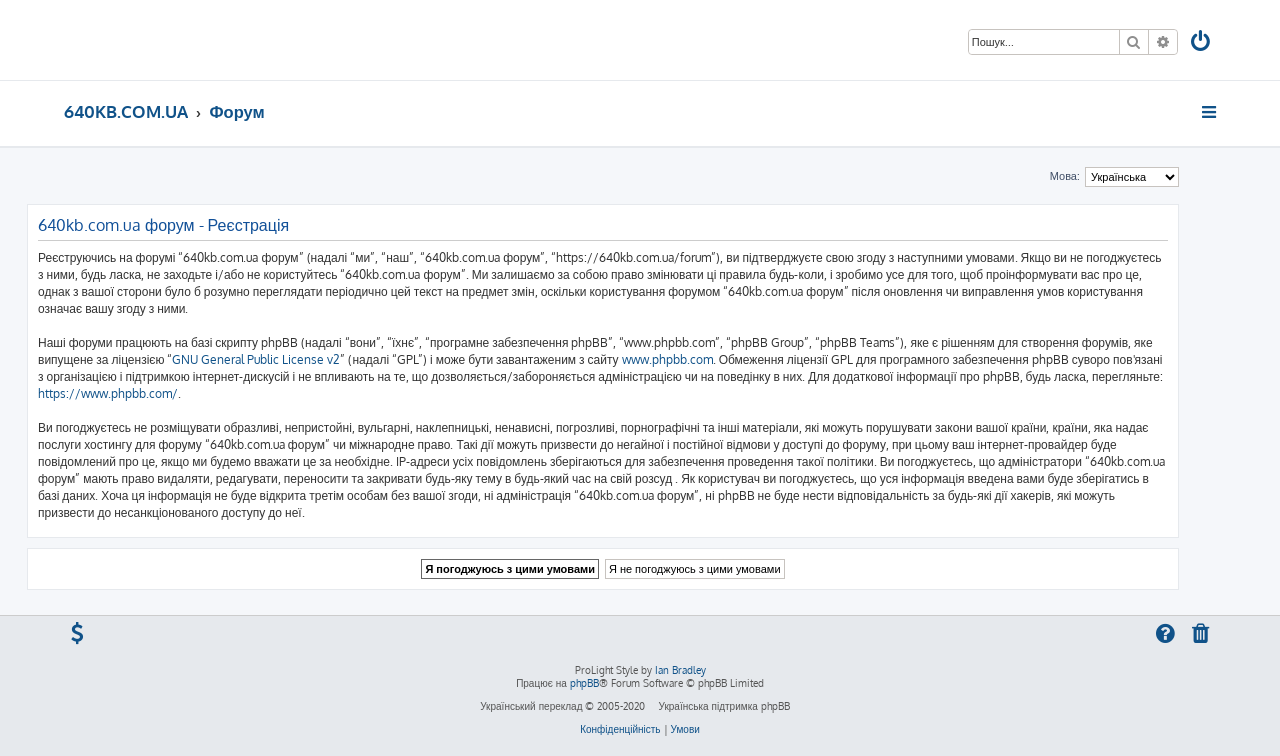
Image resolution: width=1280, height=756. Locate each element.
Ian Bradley (680, 670)
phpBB (584, 683)
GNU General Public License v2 (256, 359)
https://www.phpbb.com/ (108, 393)
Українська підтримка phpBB (723, 706)
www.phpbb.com (667, 359)
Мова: (1065, 176)
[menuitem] (1202, 43)
